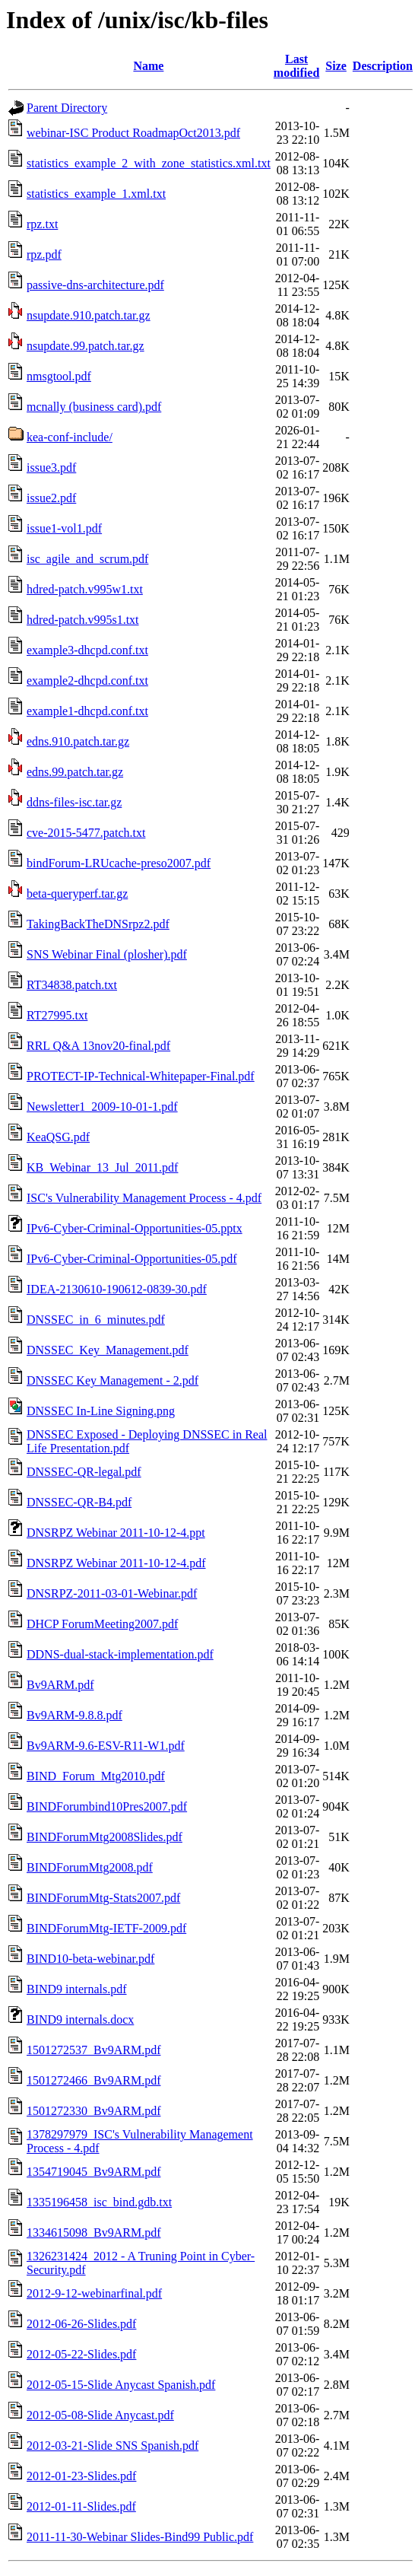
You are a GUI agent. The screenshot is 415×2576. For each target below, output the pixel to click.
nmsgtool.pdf (59, 376)
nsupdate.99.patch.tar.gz (85, 345)
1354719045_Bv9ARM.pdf (93, 2171)
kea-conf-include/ (69, 437)
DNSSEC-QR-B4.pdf (79, 1502)
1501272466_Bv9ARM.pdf (93, 2080)
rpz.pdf (44, 254)
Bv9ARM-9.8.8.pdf (74, 1715)
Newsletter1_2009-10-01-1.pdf (102, 1106)
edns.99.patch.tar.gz (75, 771)
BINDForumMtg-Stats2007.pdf (103, 1897)
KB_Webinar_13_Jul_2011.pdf (102, 1167)
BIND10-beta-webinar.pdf (90, 1958)
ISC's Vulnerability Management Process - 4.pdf (144, 1197)
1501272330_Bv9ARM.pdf (93, 2110)
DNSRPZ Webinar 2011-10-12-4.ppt (116, 1532)
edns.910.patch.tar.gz (78, 741)
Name (148, 65)
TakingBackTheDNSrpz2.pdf (98, 924)
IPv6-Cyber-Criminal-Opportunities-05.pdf (132, 1258)
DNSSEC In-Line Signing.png (101, 1410)
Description (383, 65)
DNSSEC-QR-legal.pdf (84, 1471)
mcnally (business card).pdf (94, 406)
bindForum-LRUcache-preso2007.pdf (119, 863)
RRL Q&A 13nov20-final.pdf (98, 1045)
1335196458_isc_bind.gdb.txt (99, 2202)
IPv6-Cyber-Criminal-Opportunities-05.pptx (134, 1228)
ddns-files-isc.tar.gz (74, 802)
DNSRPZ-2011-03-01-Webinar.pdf (112, 1593)
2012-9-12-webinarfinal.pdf (94, 2293)
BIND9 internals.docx (80, 2019)
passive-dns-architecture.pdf (95, 284)
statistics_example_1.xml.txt (96, 193)
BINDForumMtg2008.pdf (90, 1867)
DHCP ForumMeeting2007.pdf (102, 1623)
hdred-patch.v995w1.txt (85, 589)
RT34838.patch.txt (72, 984)
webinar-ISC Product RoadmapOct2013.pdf (133, 132)
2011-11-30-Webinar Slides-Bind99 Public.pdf (140, 2536)
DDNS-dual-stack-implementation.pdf (120, 1654)
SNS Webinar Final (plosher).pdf (107, 954)
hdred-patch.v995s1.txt (83, 619)
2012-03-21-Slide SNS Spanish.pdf (112, 2445)
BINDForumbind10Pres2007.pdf (107, 1806)
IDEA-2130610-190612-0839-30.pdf (117, 1289)
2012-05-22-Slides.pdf (81, 2354)
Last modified (296, 65)
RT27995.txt (57, 1015)
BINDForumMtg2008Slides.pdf (104, 1836)
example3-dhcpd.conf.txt (87, 650)
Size (336, 65)
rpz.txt (42, 224)
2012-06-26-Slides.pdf (81, 2323)
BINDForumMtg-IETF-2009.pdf (106, 1928)
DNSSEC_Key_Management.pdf (107, 1350)
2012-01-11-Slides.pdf (81, 2506)
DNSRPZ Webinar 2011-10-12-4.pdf (116, 1563)
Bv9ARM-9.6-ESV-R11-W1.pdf (106, 1745)
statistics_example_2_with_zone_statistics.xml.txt (149, 163)
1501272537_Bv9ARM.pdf (93, 2049)
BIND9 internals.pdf (77, 1989)
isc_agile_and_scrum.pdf (87, 558)
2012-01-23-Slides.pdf (81, 2475)
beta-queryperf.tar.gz (77, 893)
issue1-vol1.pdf (64, 528)
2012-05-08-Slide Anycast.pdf (100, 2415)
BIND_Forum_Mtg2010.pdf (96, 1776)
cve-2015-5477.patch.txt (86, 832)
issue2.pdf (51, 497)
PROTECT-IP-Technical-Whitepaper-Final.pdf (141, 1076)
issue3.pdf (51, 467)
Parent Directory (67, 107)
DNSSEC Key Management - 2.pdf (112, 1380)
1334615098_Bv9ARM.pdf (93, 2232)
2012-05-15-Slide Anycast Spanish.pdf (121, 2384)
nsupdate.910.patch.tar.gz (88, 315)
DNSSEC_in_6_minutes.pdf (96, 1319)
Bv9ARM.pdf (60, 1684)
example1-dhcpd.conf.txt (87, 710)
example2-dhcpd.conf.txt (87, 680)
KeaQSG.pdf (58, 1137)
